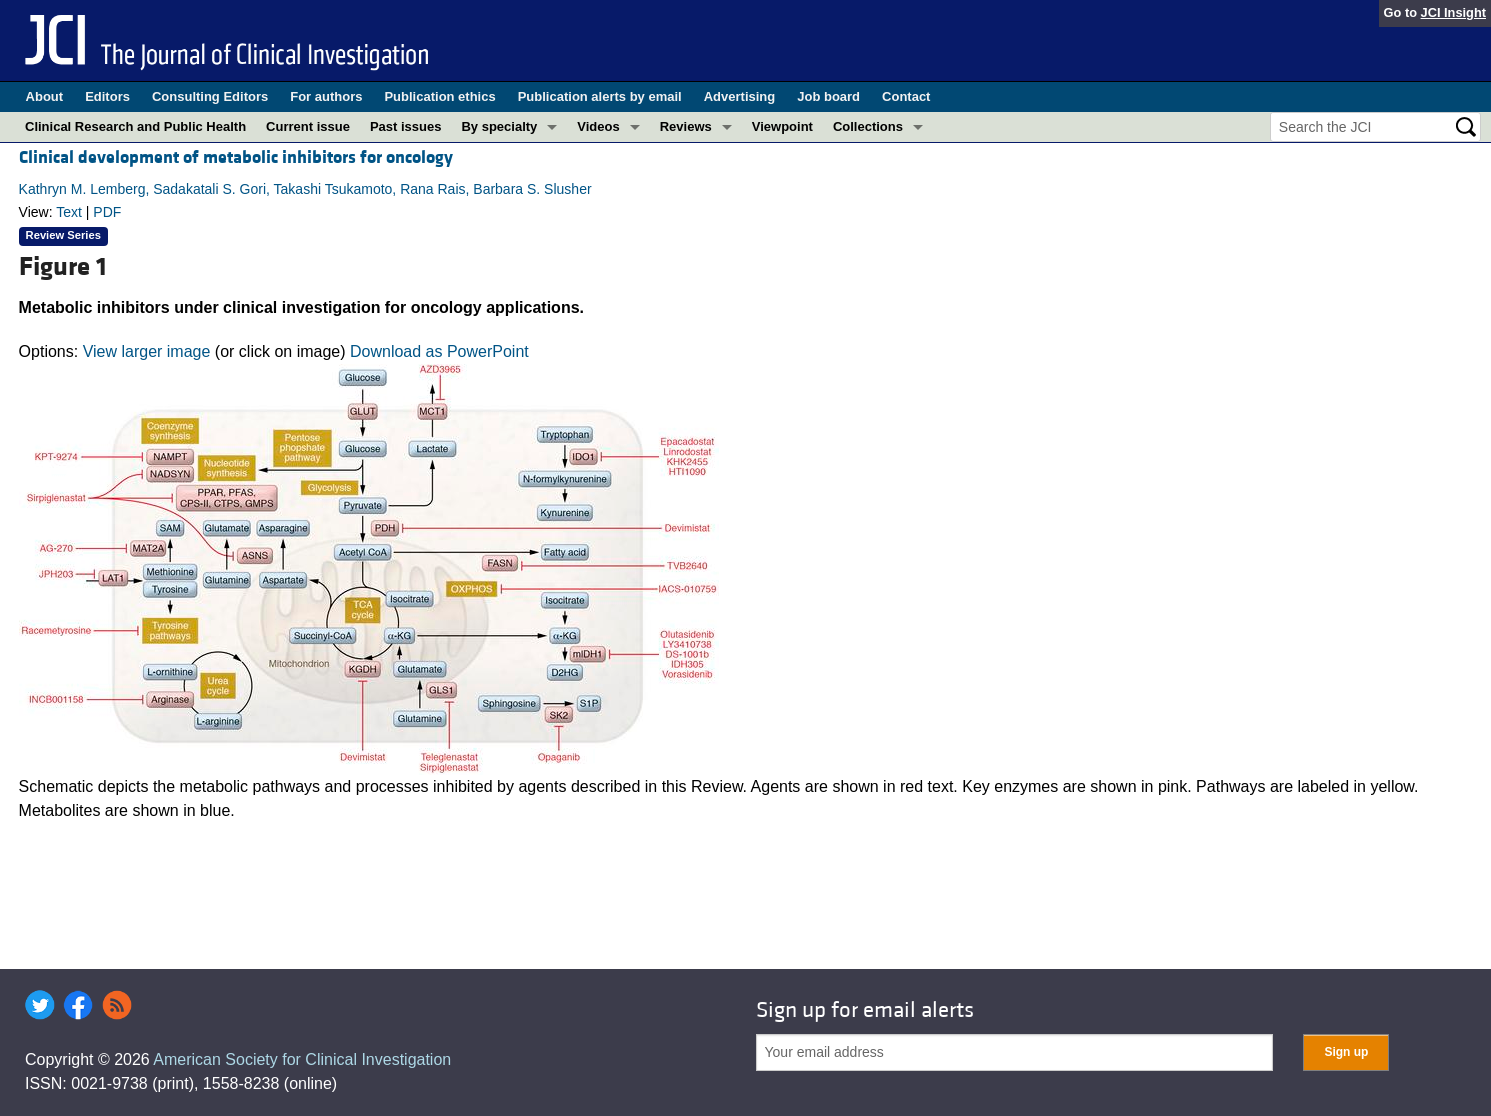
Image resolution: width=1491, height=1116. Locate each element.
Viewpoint (782, 126)
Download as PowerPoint (439, 351)
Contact (906, 96)
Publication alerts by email (600, 96)
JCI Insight (1453, 12)
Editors (107, 96)
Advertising (740, 96)
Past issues (406, 126)
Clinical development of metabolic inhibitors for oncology (236, 157)
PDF (107, 212)
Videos (598, 126)
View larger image (147, 351)
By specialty (499, 126)
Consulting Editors (210, 96)
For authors (326, 96)
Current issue (308, 126)
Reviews (686, 126)
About (45, 96)
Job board (828, 96)
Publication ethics (439, 96)
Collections (868, 126)
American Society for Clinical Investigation (302, 1059)
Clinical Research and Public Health (135, 126)
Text (69, 212)
